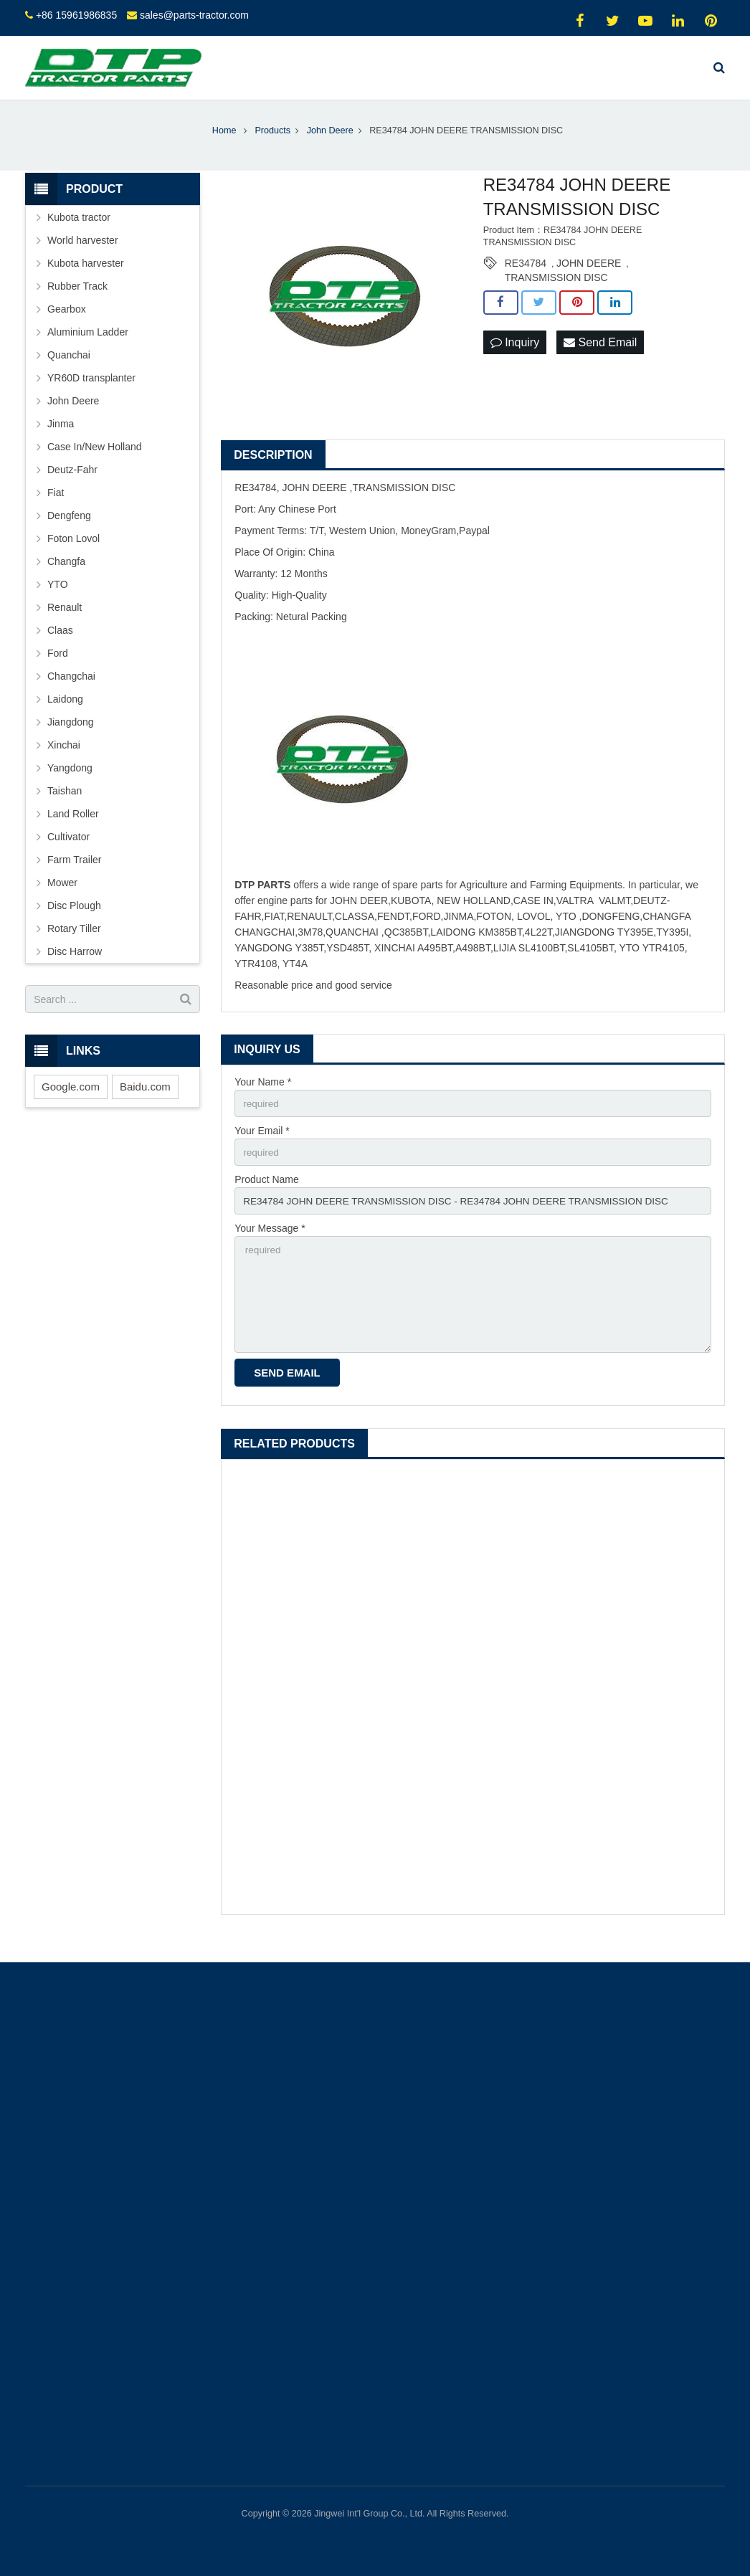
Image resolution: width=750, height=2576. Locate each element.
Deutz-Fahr (72, 485)
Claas (60, 646)
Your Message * (269, 1247)
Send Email (600, 358)
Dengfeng (69, 531)
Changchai (71, 692)
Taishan (64, 806)
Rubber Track (77, 302)
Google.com (71, 1102)
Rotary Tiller (74, 944)
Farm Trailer (74, 875)
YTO (57, 600)
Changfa (66, 577)
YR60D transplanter (91, 393)
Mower (62, 898)
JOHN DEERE (588, 279)
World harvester (82, 256)
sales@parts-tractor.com (194, 15)
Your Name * (262, 1097)
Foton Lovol (73, 554)
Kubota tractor (78, 233)
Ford (57, 669)
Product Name (266, 1197)
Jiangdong (70, 737)
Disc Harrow (74, 967)
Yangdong (69, 783)
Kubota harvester (85, 279)
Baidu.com (145, 1102)
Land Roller (73, 829)
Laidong (65, 715)
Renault (64, 623)
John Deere (73, 416)
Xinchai (63, 760)
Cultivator (68, 852)
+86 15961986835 (76, 15)
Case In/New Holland (94, 462)
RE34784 (525, 279)
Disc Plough (74, 921)
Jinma (60, 439)
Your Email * (262, 1148)
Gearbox (66, 325)
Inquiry (514, 358)
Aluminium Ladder (87, 347)
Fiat (55, 508)
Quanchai (68, 370)
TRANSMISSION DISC (556, 293)
